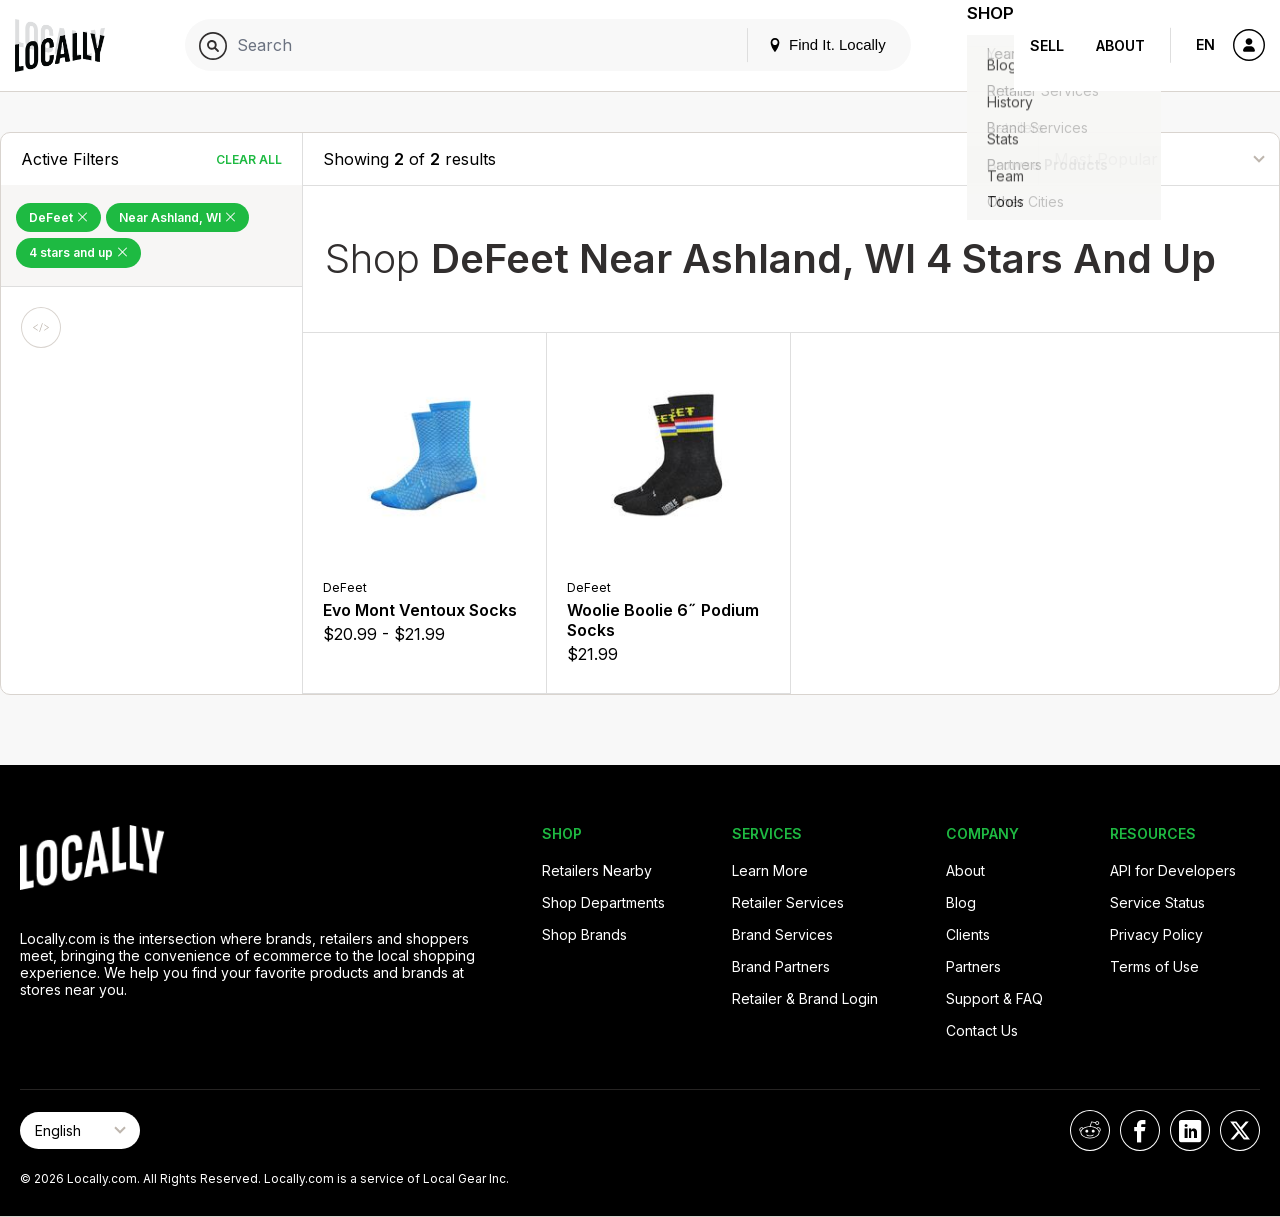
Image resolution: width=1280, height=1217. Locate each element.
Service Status (1157, 902)
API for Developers (1173, 870)
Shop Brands (584, 934)
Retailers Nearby (597, 870)
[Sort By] (1159, 158)
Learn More (770, 870)
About (1120, 45)
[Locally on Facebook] (1140, 1130)
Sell (1047, 45)
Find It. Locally (802, 44)
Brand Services (782, 934)
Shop (978, 45)
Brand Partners (781, 966)
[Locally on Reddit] (1090, 1130)
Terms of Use (1154, 966)
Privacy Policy (1156, 934)
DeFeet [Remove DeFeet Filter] (58, 217)
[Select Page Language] (80, 1130)
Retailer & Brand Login (805, 998)
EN (1205, 44)
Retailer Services (788, 902)
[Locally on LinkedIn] (1190, 1130)
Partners (973, 966)
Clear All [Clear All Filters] (249, 159)
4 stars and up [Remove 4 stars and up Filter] (78, 252)
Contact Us (982, 1030)
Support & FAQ (994, 998)
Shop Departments (603, 902)
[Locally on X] (1240, 1130)
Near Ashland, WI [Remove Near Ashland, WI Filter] (177, 217)
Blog (961, 902)
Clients (968, 934)
